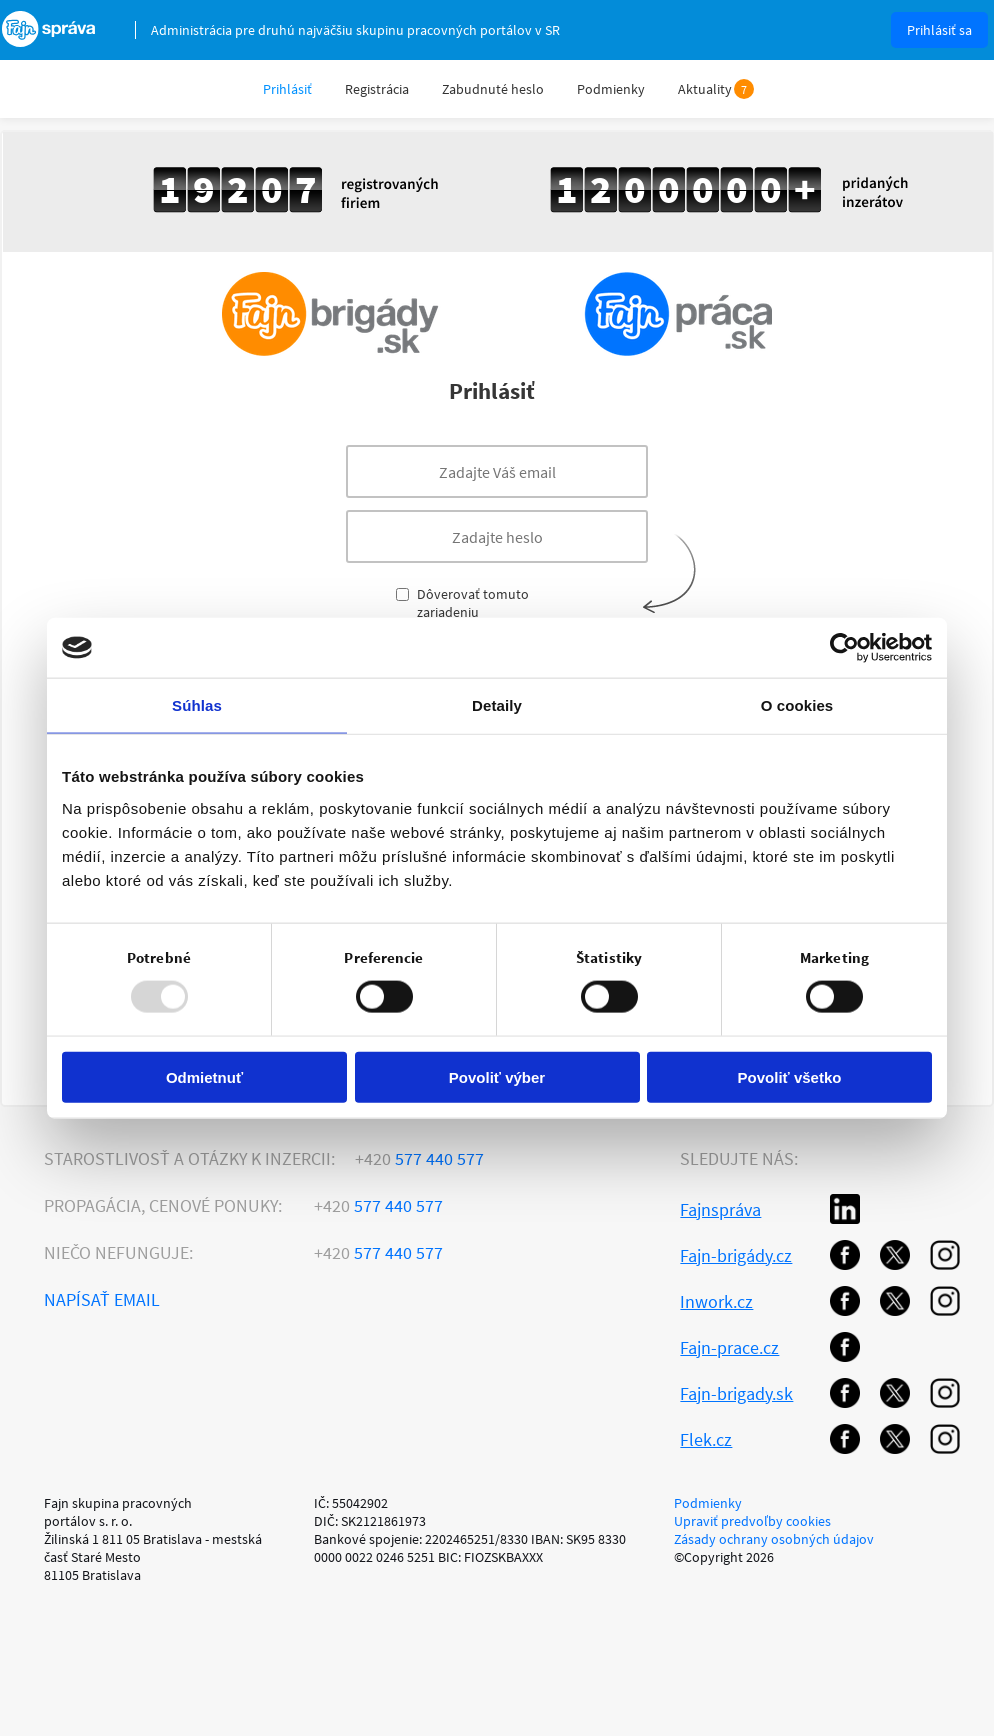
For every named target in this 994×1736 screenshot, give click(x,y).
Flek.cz (706, 1439)
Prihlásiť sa (939, 30)
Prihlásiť (287, 89)
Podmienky (611, 89)
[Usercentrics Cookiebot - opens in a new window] (844, 648)
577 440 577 (419, 1158)
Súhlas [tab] (197, 705)
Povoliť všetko (790, 1076)
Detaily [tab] (497, 705)
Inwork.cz (716, 1301)
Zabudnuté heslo (493, 89)
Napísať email (102, 1299)
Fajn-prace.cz (729, 1347)
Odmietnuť (204, 1076)
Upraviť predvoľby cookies (752, 1521)
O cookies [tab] (797, 705)
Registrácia (377, 89)
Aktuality (705, 89)
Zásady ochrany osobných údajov (774, 1539)
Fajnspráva (720, 1209)
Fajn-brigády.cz (736, 1255)
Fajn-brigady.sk (736, 1393)
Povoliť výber (497, 1076)
